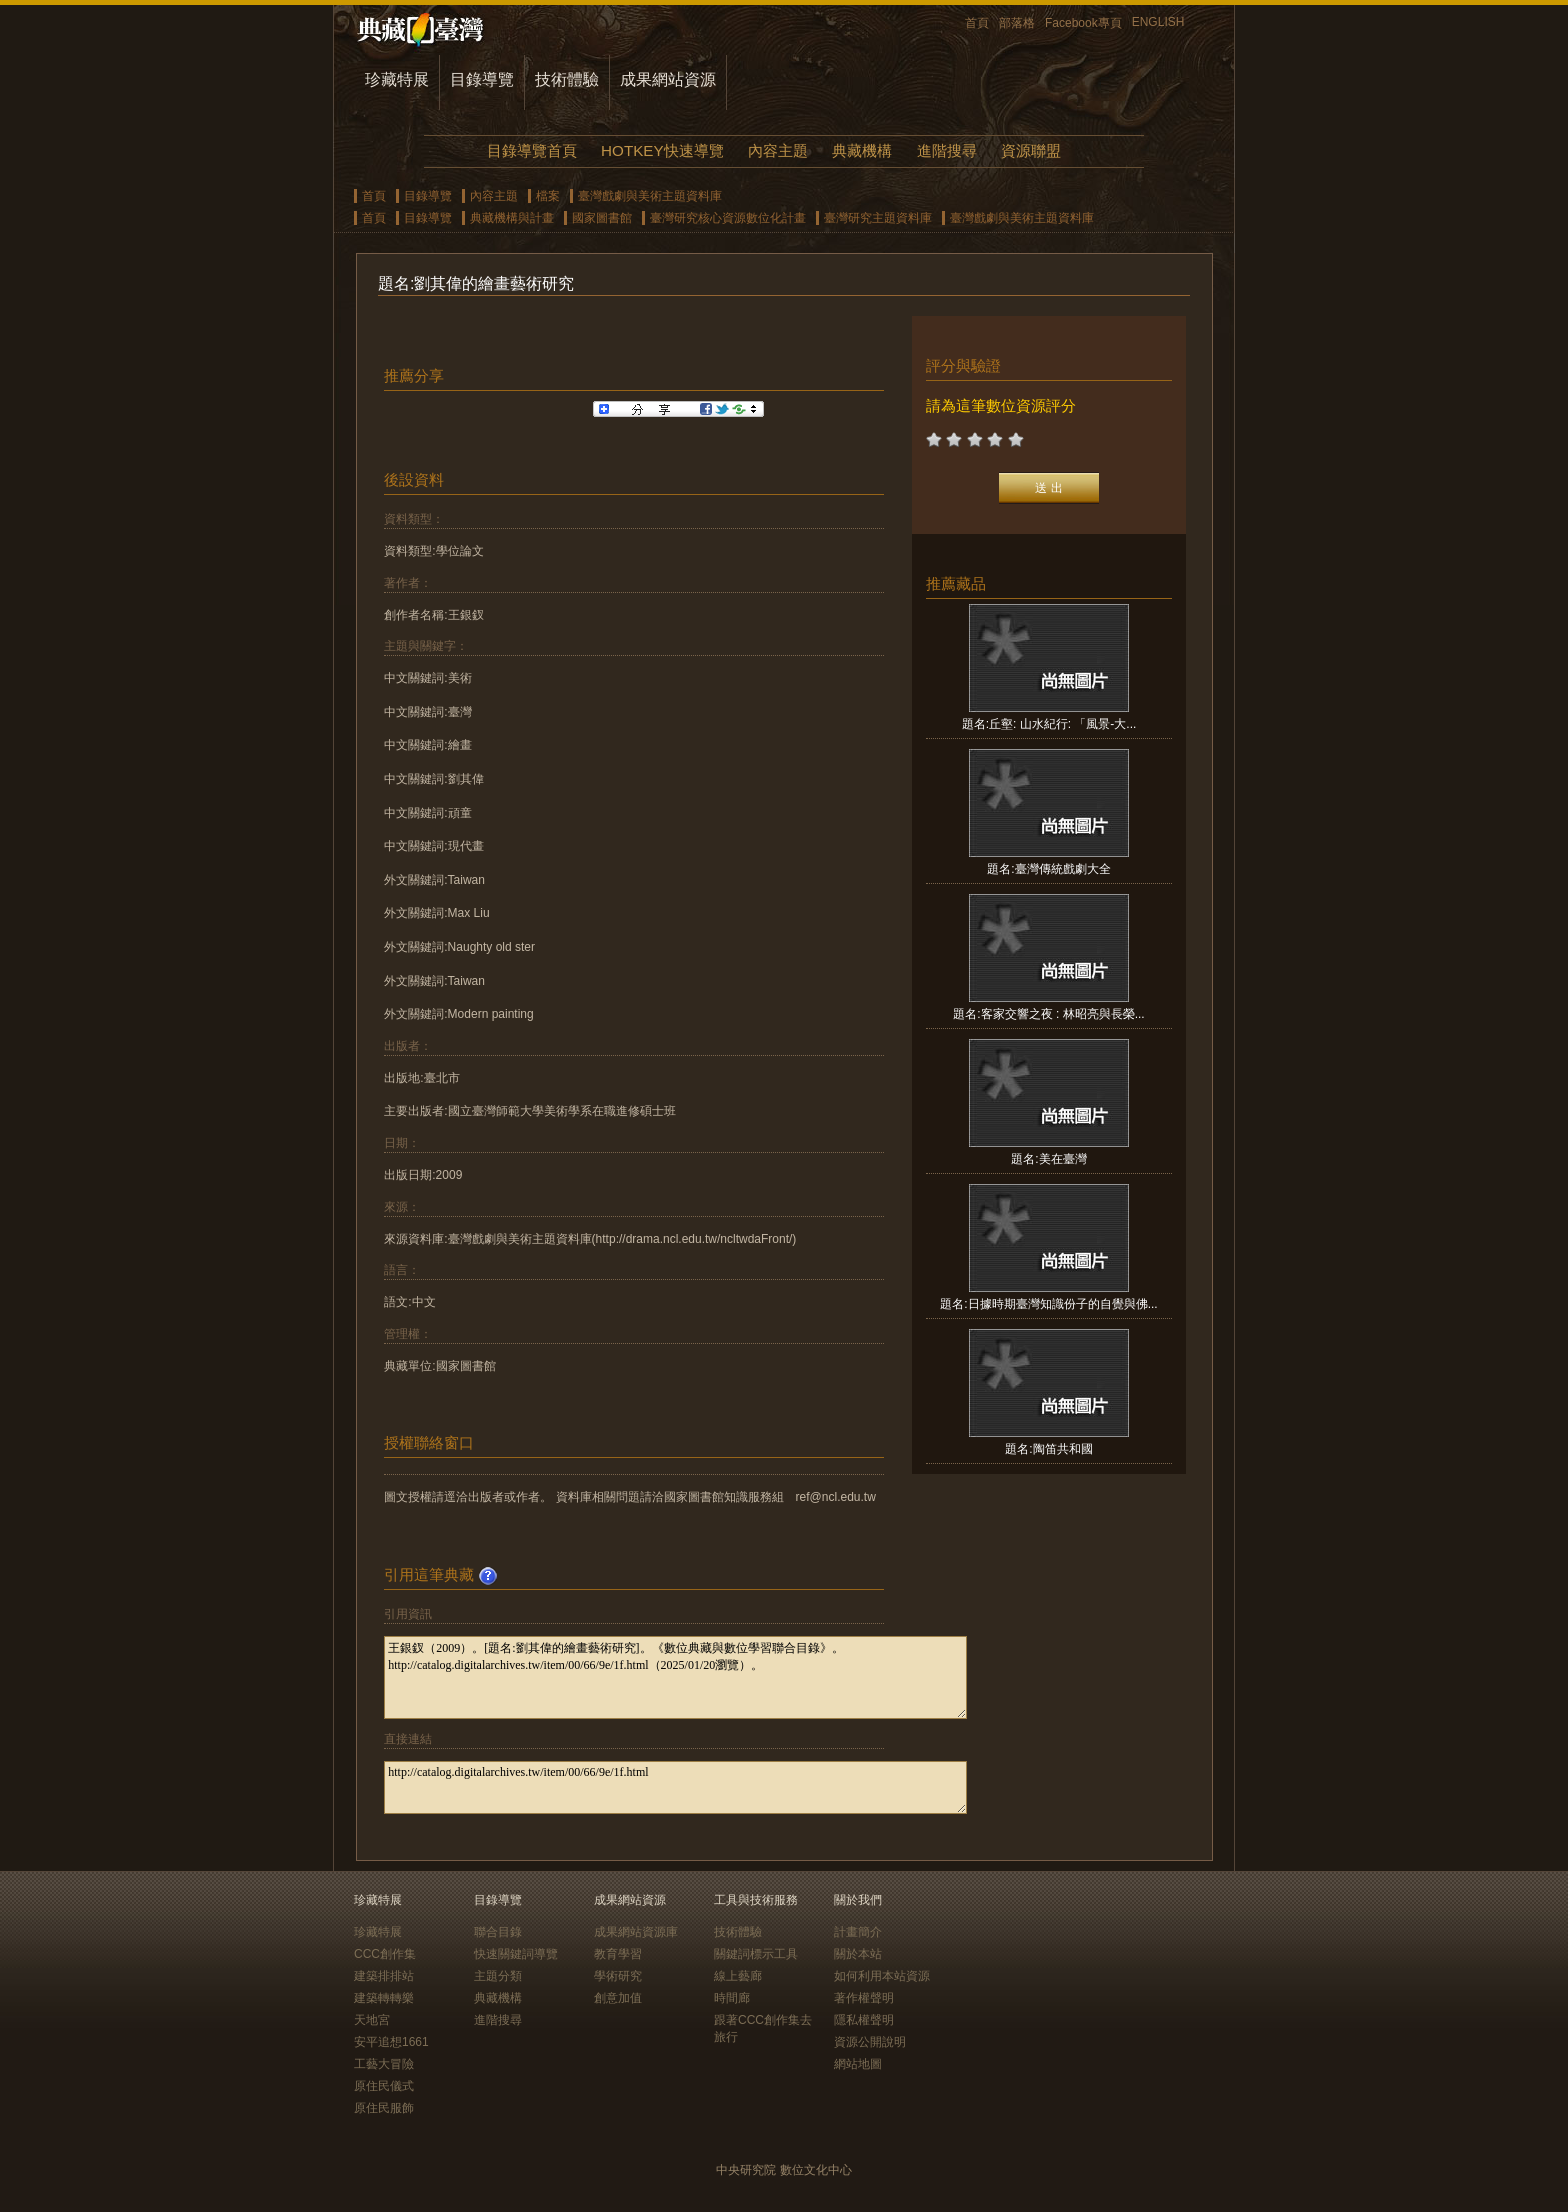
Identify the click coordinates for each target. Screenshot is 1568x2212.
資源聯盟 (1031, 150)
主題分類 (498, 1976)
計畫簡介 (858, 1932)
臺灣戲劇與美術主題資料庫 (650, 196)
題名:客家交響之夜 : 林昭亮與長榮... (1048, 1014)
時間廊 (732, 1998)
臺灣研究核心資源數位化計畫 (728, 218)
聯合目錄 (498, 1932)
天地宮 (372, 2020)
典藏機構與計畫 (512, 218)
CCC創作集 (385, 1954)
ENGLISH (1158, 22)
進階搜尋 (947, 150)
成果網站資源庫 (636, 1932)
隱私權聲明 (864, 2020)
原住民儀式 (384, 2086)
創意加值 (618, 1998)
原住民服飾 (384, 2108)
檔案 (548, 196)
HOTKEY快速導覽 (662, 150)
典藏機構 (862, 150)
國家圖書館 (602, 218)
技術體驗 (567, 79)
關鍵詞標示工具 (756, 1954)
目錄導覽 (482, 79)
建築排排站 (384, 1976)
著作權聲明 (864, 1998)
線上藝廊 (738, 1976)
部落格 (1017, 23)
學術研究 (618, 1976)
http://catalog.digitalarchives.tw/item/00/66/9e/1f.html (675, 1787)
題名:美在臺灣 (1048, 1159)
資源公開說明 (870, 2042)
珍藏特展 (397, 79)
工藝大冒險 (384, 2064)
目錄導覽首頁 (532, 150)
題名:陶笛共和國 (1048, 1449)
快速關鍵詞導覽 (516, 1954)
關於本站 (858, 1954)
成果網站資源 (668, 79)
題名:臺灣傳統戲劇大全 (1048, 869)
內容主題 (778, 150)
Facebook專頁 (1083, 23)
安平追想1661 (391, 2042)
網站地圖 (858, 2064)
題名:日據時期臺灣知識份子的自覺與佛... (1048, 1304)
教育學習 (618, 1954)
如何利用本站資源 (882, 1976)
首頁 (977, 23)
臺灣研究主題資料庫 (878, 218)
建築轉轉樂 (384, 1998)
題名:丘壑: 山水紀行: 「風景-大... (1049, 724)
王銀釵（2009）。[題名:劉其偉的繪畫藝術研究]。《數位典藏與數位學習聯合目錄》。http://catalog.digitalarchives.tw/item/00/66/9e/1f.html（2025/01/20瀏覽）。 (675, 1677)
